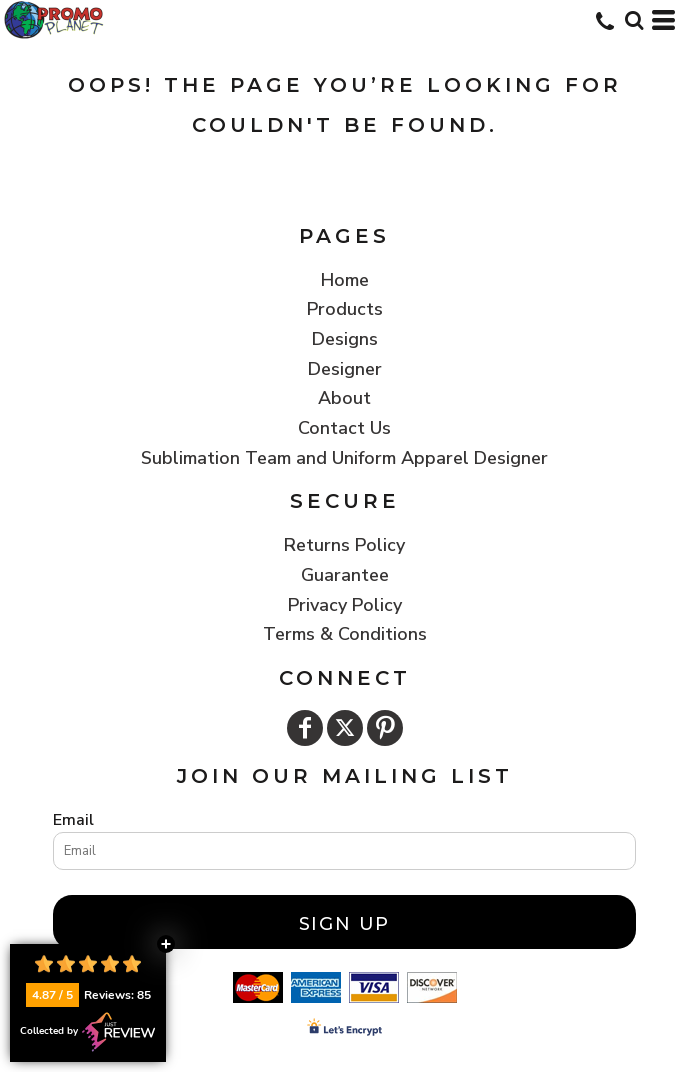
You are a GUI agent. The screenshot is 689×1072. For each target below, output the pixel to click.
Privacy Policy (345, 605)
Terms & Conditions (345, 634)
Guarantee (345, 575)
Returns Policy (344, 545)
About (344, 398)
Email (73, 820)
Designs (345, 339)
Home (345, 280)
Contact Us (344, 428)
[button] (634, 20)
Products (345, 309)
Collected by (88, 1032)
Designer (345, 369)
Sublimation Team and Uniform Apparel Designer (344, 458)
